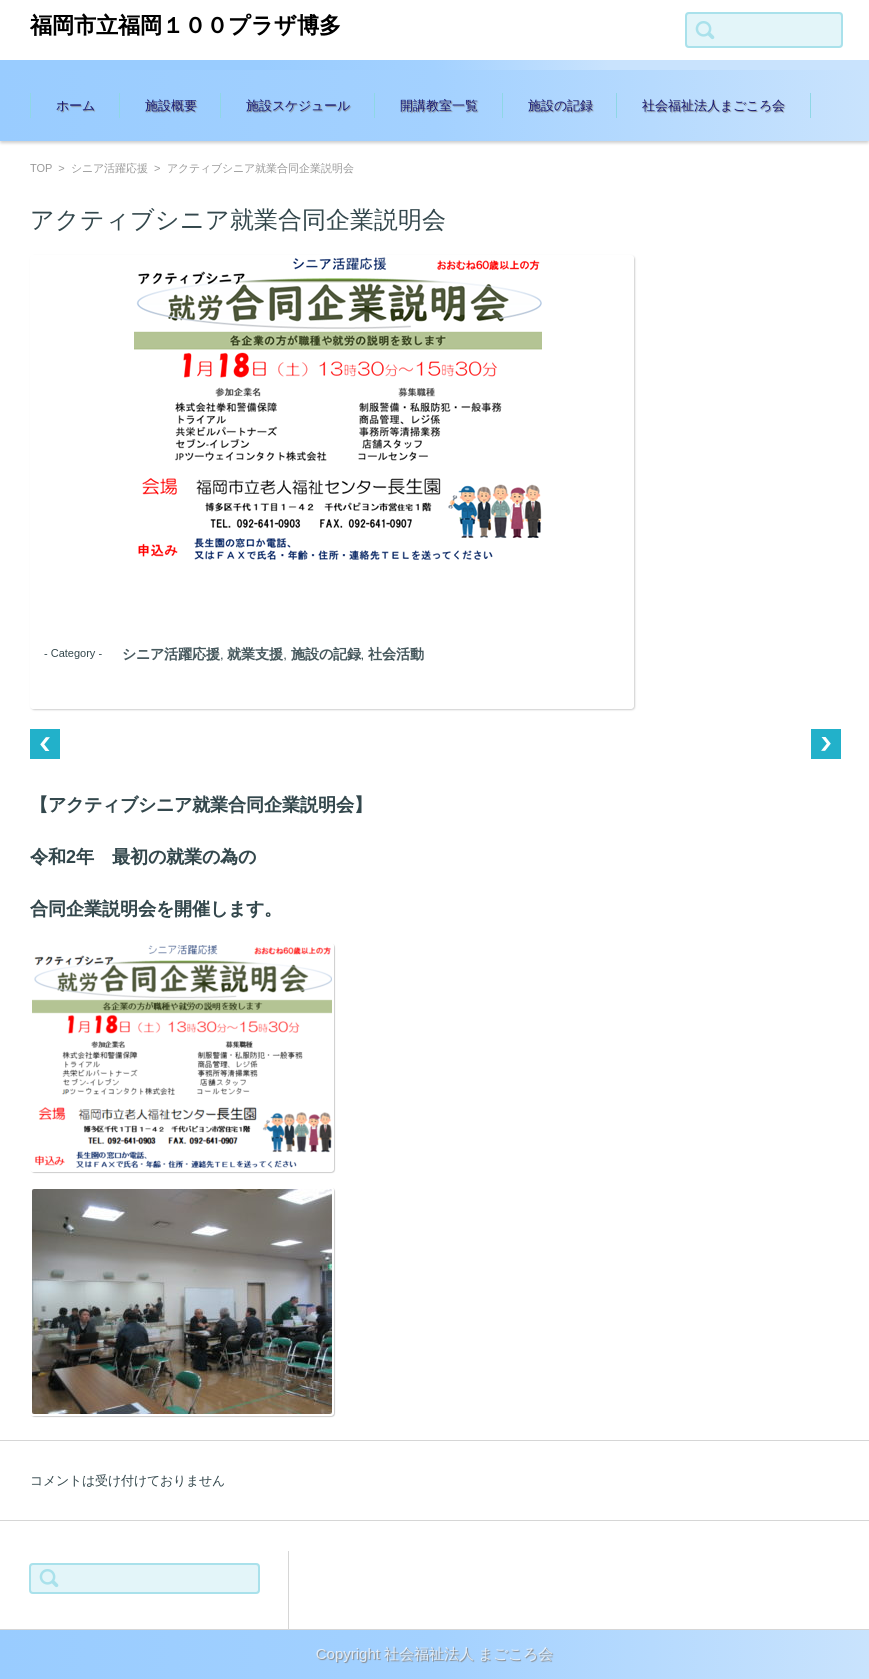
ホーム (75, 105)
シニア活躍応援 (109, 168)
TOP (41, 168)
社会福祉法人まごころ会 (713, 105)
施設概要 (171, 105)
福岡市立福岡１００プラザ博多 (185, 25)
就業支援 (255, 654)
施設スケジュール (298, 105)
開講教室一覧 (439, 105)
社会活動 (396, 654)
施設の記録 (560, 105)
